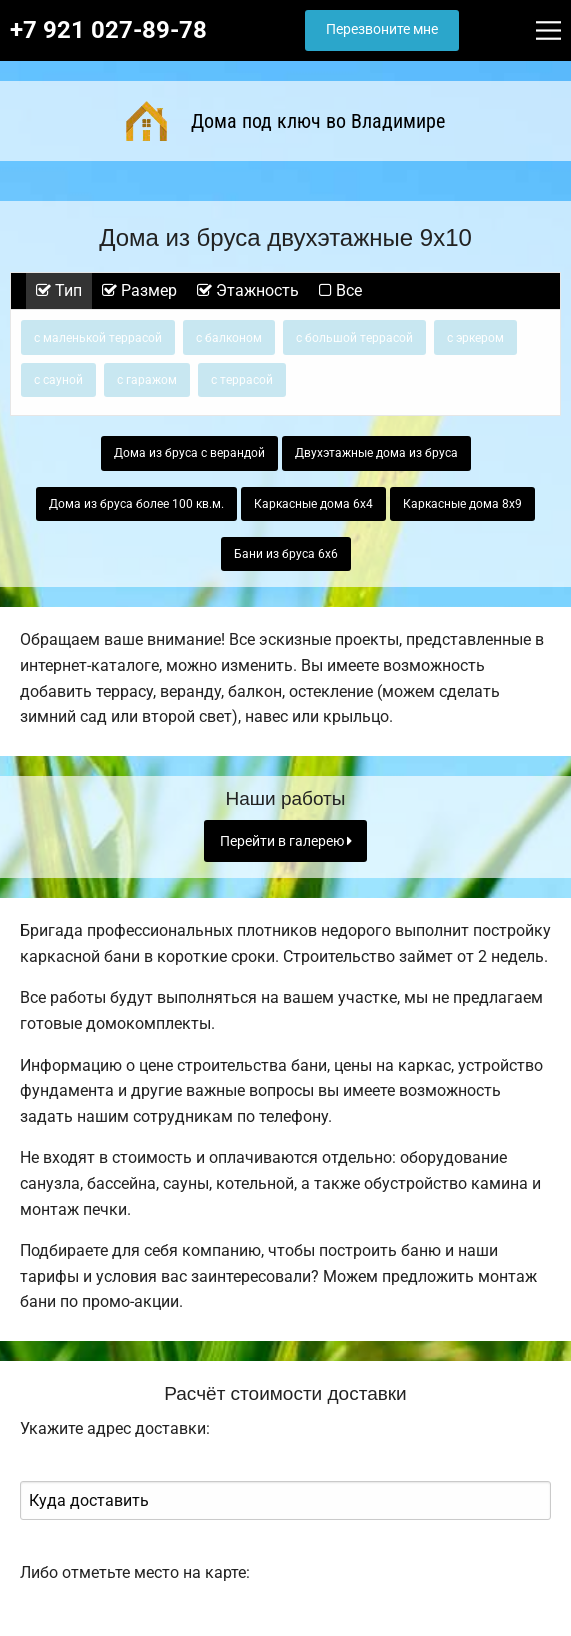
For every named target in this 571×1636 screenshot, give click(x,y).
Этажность (248, 290)
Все (340, 290)
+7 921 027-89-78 (108, 30)
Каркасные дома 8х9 (462, 504)
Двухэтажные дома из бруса (376, 453)
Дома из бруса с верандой (189, 453)
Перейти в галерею (286, 841)
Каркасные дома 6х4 (313, 504)
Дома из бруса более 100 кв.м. (136, 504)
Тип (59, 290)
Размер (139, 290)
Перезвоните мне (382, 29)
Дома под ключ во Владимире (286, 121)
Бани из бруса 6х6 (286, 554)
